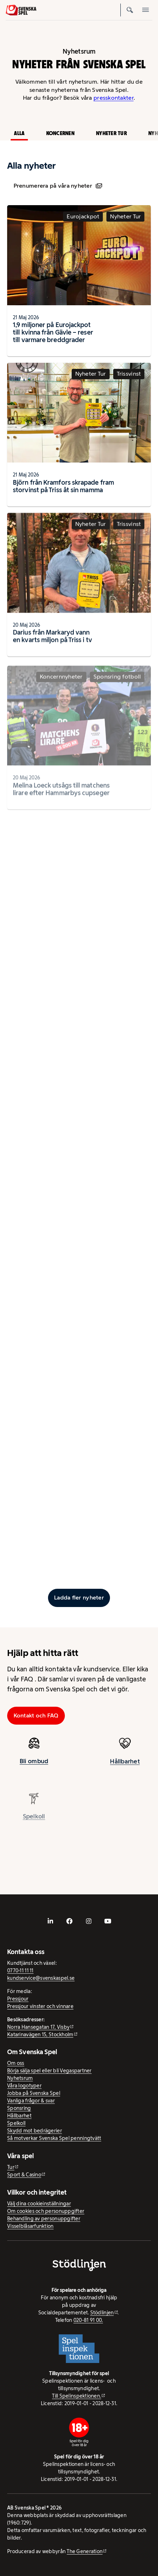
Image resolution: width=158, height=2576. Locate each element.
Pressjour (17, 1999)
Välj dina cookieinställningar (39, 2203)
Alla (19, 133)
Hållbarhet (125, 1767)
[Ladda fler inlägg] (79, 1598)
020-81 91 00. (88, 2320)
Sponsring (19, 2108)
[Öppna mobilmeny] (145, 10)
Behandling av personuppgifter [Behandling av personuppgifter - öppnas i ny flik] (43, 2218)
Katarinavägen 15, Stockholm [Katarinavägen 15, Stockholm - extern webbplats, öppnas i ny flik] (40, 2034)
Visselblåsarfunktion (30, 2226)
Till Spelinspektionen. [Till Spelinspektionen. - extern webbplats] (76, 2396)
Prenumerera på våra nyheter (58, 185)
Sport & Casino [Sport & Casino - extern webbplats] (24, 2174)
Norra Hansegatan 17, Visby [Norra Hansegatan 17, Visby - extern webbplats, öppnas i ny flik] (38, 2027)
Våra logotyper (24, 2085)
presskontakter (114, 97)
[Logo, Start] (21, 10)
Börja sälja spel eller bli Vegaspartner (49, 2070)
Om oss (15, 2063)
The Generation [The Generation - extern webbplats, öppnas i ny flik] (84, 2551)
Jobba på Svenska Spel (33, 2093)
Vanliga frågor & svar (31, 2100)
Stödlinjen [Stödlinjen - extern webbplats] (102, 2312)
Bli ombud (34, 1762)
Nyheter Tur (111, 133)
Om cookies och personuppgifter (45, 2211)
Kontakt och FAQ (36, 1715)
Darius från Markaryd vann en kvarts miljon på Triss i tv (52, 643)
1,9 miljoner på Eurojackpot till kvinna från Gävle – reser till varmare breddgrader (53, 332)
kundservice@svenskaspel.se (41, 1978)
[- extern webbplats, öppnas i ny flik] (50, 1921)
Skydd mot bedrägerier (34, 2130)
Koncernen (60, 133)
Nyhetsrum (20, 2078)
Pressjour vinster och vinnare (40, 2006)
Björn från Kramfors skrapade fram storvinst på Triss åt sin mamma (63, 488)
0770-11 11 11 (20, 1970)
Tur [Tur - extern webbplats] (10, 2167)
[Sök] (130, 10)
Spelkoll (16, 2123)
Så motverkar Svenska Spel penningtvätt (54, 2138)
